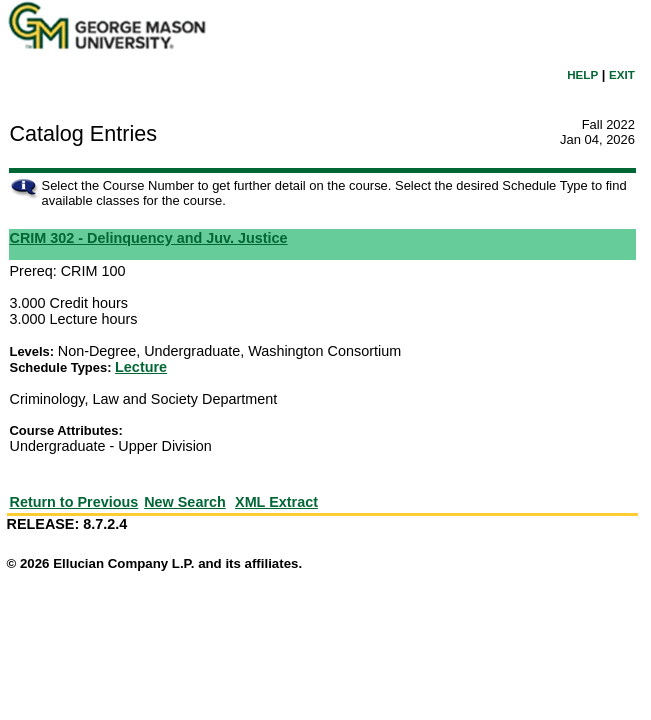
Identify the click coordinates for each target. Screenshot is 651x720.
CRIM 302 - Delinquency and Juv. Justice (149, 238)
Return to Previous (74, 502)
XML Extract (276, 502)
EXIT (622, 74)
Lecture (141, 367)
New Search (185, 502)
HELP (582, 74)
